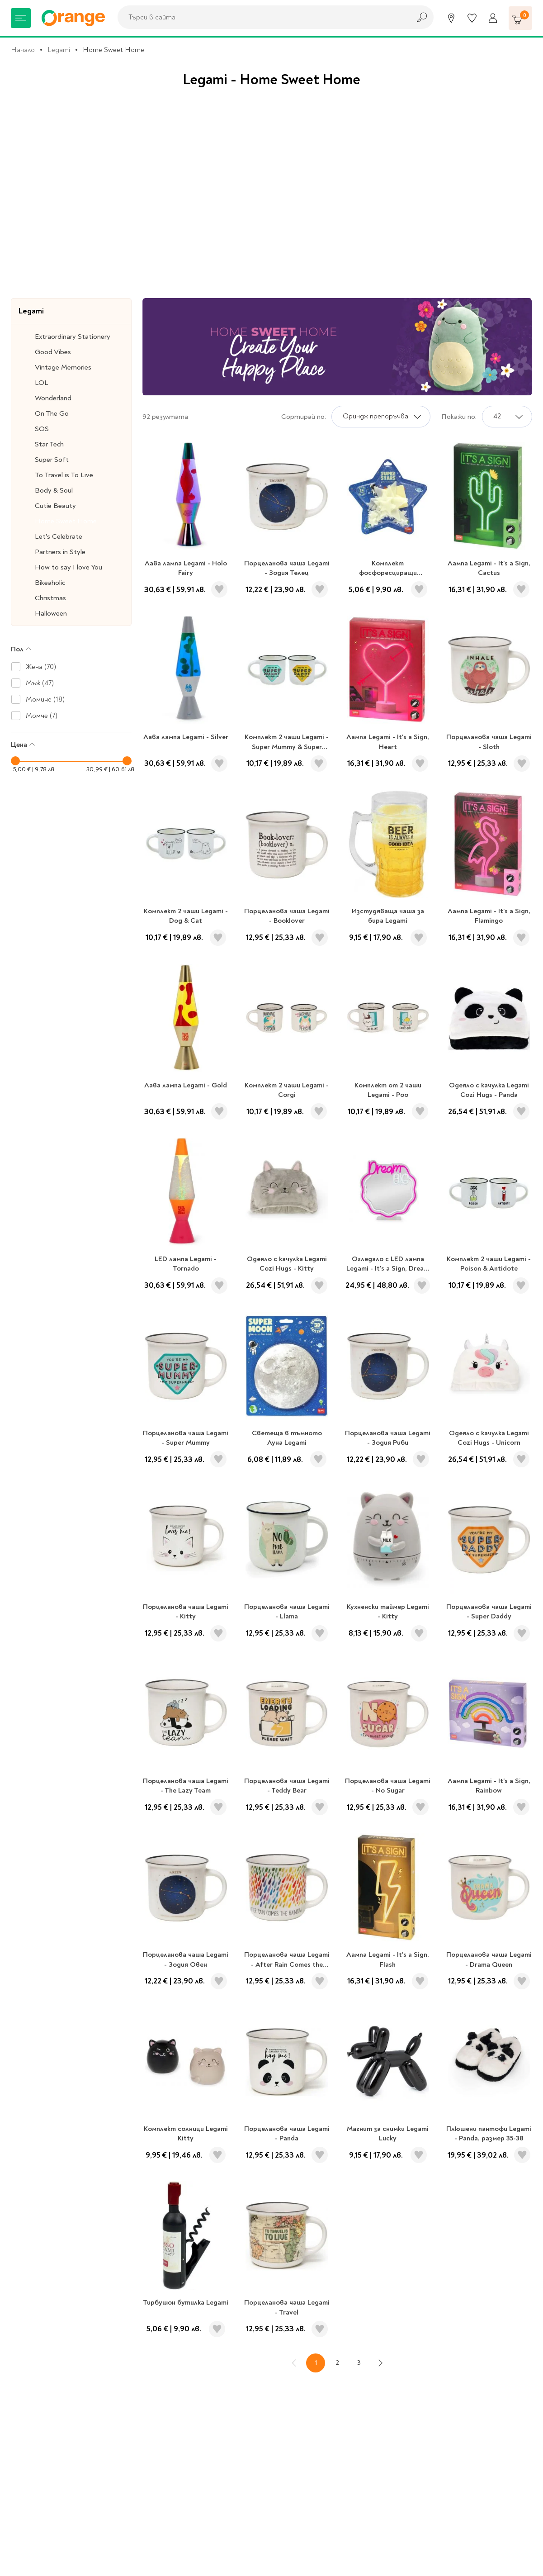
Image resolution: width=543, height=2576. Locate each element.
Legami (58, 49)
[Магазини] (451, 18)
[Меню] (21, 18)
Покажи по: (459, 416)
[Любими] (472, 18)
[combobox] (262, 17)
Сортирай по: (303, 416)
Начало (23, 49)
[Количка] (520, 18)
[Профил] (493, 18)
